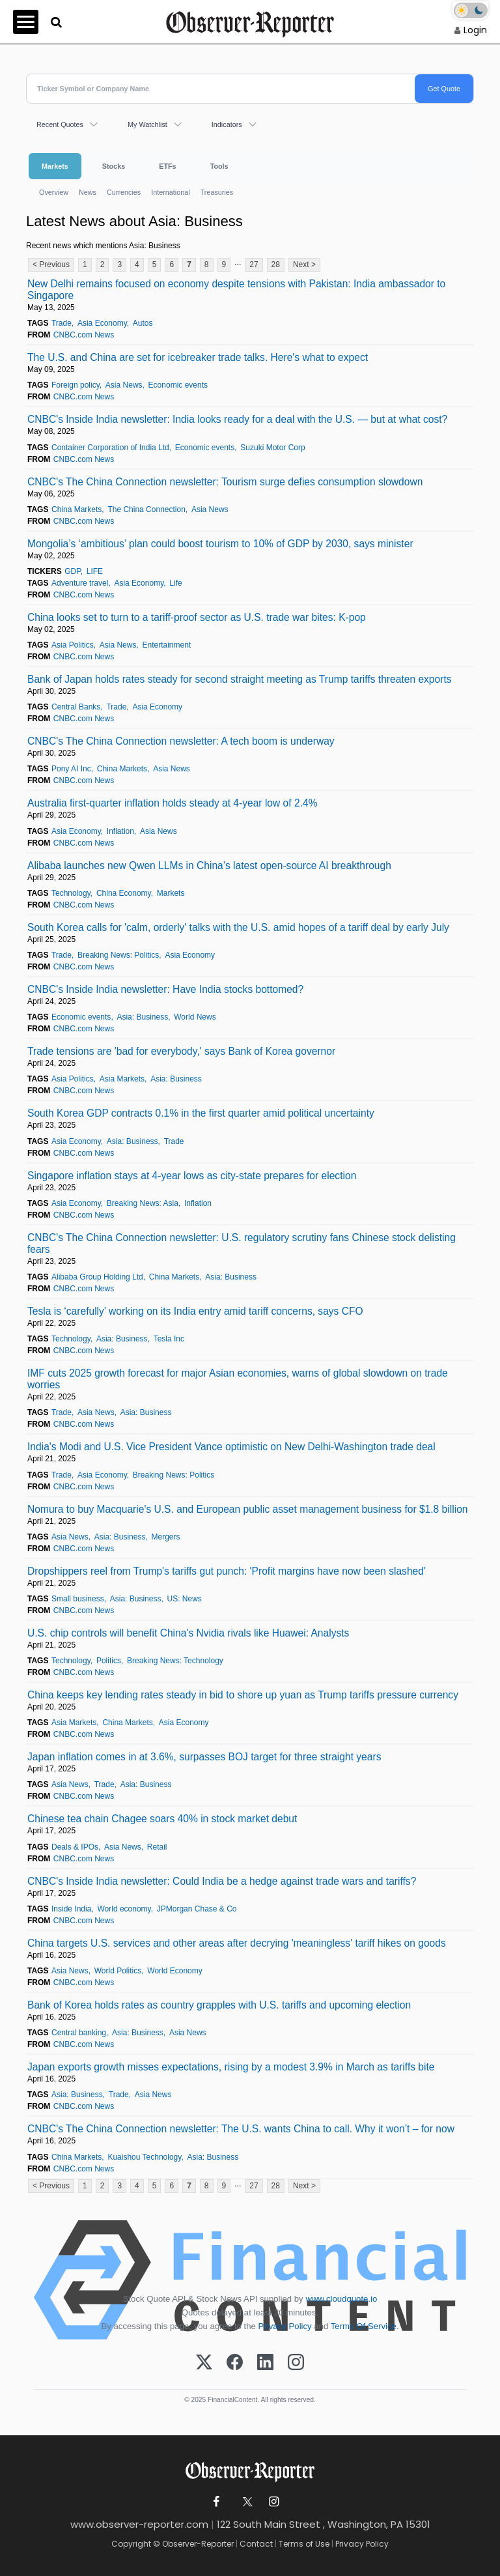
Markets (55, 166)
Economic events (178, 385)
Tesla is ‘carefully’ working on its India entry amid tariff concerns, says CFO (195, 1311)
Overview (53, 192)
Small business (77, 1598)
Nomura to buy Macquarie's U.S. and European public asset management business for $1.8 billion (247, 1509)
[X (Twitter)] (204, 2363)
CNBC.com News (83, 334)
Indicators (227, 124)
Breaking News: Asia (142, 1203)
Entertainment (166, 645)
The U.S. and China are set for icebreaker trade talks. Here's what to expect (197, 357)
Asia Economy (102, 323)
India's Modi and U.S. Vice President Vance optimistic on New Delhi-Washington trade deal (231, 1446)
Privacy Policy (285, 2326)
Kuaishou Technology (144, 2157)
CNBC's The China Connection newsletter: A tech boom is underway (181, 741)
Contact (256, 2543)
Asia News (124, 385)
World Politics (117, 1970)
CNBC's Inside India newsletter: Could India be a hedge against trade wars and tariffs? (221, 1881)
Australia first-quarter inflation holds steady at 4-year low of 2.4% (172, 803)
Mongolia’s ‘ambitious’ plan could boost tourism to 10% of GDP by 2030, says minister (220, 543)
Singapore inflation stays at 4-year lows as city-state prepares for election (191, 1175)
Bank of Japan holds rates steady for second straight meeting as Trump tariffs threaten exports (239, 679)
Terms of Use (304, 2543)
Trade (61, 323)
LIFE (95, 571)
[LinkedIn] (265, 2363)
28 (275, 264)
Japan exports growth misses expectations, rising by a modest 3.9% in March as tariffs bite (231, 2066)
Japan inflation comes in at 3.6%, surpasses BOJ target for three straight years (204, 1756)
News (87, 192)
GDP (72, 571)
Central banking (78, 2032)
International (170, 192)
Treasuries (217, 192)
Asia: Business (142, 1017)
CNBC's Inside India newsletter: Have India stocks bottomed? (165, 989)
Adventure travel (79, 583)
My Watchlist (147, 124)
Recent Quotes (59, 124)
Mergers (166, 1536)
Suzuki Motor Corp (272, 447)
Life (175, 583)
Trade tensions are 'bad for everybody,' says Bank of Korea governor (181, 1051)
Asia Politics (72, 645)
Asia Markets (122, 1078)
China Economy (123, 893)
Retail (157, 1847)
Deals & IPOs (74, 1847)
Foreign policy (75, 385)
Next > (304, 264)
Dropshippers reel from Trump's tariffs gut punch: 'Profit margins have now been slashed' (226, 1571)
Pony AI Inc (71, 768)
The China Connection (146, 509)
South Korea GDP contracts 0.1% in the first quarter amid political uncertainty (200, 1113)
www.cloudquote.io (341, 2299)
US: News (184, 1598)
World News (194, 1017)
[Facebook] (234, 2363)
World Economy (174, 1970)
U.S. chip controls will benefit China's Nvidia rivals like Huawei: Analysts (188, 1633)
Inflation (120, 831)
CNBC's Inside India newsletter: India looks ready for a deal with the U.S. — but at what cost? (237, 419)
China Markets (76, 509)
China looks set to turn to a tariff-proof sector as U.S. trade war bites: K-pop (196, 617)
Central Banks (75, 706)
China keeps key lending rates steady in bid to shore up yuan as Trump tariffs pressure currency (242, 1694)
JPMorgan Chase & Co (197, 1908)
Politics (108, 1660)
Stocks (113, 166)
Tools (219, 166)
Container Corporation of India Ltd (110, 447)
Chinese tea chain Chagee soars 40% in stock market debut (162, 1818)
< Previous (51, 264)
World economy (123, 1908)
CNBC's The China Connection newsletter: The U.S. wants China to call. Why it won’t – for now (240, 2128)
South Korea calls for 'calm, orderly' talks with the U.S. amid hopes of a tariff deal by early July (238, 927)
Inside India (71, 1908)
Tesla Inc (169, 1338)
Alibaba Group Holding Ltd (97, 1276)
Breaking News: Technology (175, 1660)
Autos (143, 323)
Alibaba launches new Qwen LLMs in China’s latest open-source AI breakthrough (209, 865)
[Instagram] (296, 2363)
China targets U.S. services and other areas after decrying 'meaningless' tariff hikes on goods (236, 1943)
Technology (70, 893)
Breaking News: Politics (118, 955)
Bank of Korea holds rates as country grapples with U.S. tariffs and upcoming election (219, 2005)
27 (253, 264)
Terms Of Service (363, 2326)
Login (475, 29)
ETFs (167, 166)
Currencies (124, 192)
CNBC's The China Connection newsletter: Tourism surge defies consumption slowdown (225, 481)
